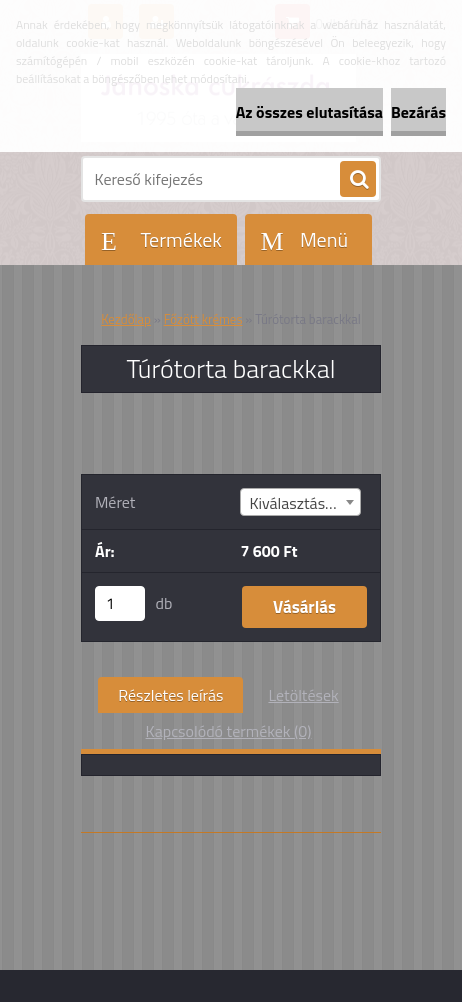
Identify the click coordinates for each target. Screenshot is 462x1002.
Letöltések (303, 695)
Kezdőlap (126, 319)
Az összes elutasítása (309, 112)
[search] (358, 180)
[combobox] (300, 502)
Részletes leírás (170, 695)
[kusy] (120, 603)
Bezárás (418, 112)
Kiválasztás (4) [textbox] (297, 503)
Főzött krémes (203, 319)
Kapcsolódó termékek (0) (229, 731)
